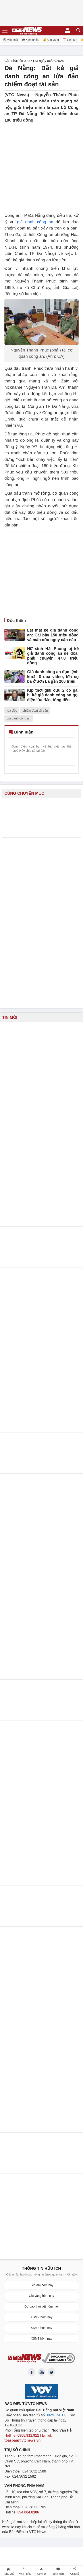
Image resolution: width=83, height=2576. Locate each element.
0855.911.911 (28, 2435)
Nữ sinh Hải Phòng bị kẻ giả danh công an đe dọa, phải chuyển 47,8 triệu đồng (53, 655)
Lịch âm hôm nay (42, 2285)
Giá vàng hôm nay (41, 2296)
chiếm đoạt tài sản (35, 710)
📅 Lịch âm (70, 39)
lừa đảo (12, 710)
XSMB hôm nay (41, 2328)
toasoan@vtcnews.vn (22, 2440)
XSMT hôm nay (41, 2338)
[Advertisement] (41, 165)
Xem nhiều (30, 39)
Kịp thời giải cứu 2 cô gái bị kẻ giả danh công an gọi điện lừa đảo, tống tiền (53, 695)
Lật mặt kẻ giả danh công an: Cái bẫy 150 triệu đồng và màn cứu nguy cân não (53, 635)
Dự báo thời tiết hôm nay (41, 2306)
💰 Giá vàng (51, 39)
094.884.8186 (28, 2512)
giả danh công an (35, 221)
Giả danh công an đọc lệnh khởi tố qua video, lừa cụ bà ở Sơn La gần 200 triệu (53, 677)
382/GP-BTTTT (58, 2415)
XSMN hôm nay (41, 2317)
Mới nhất (10, 39)
